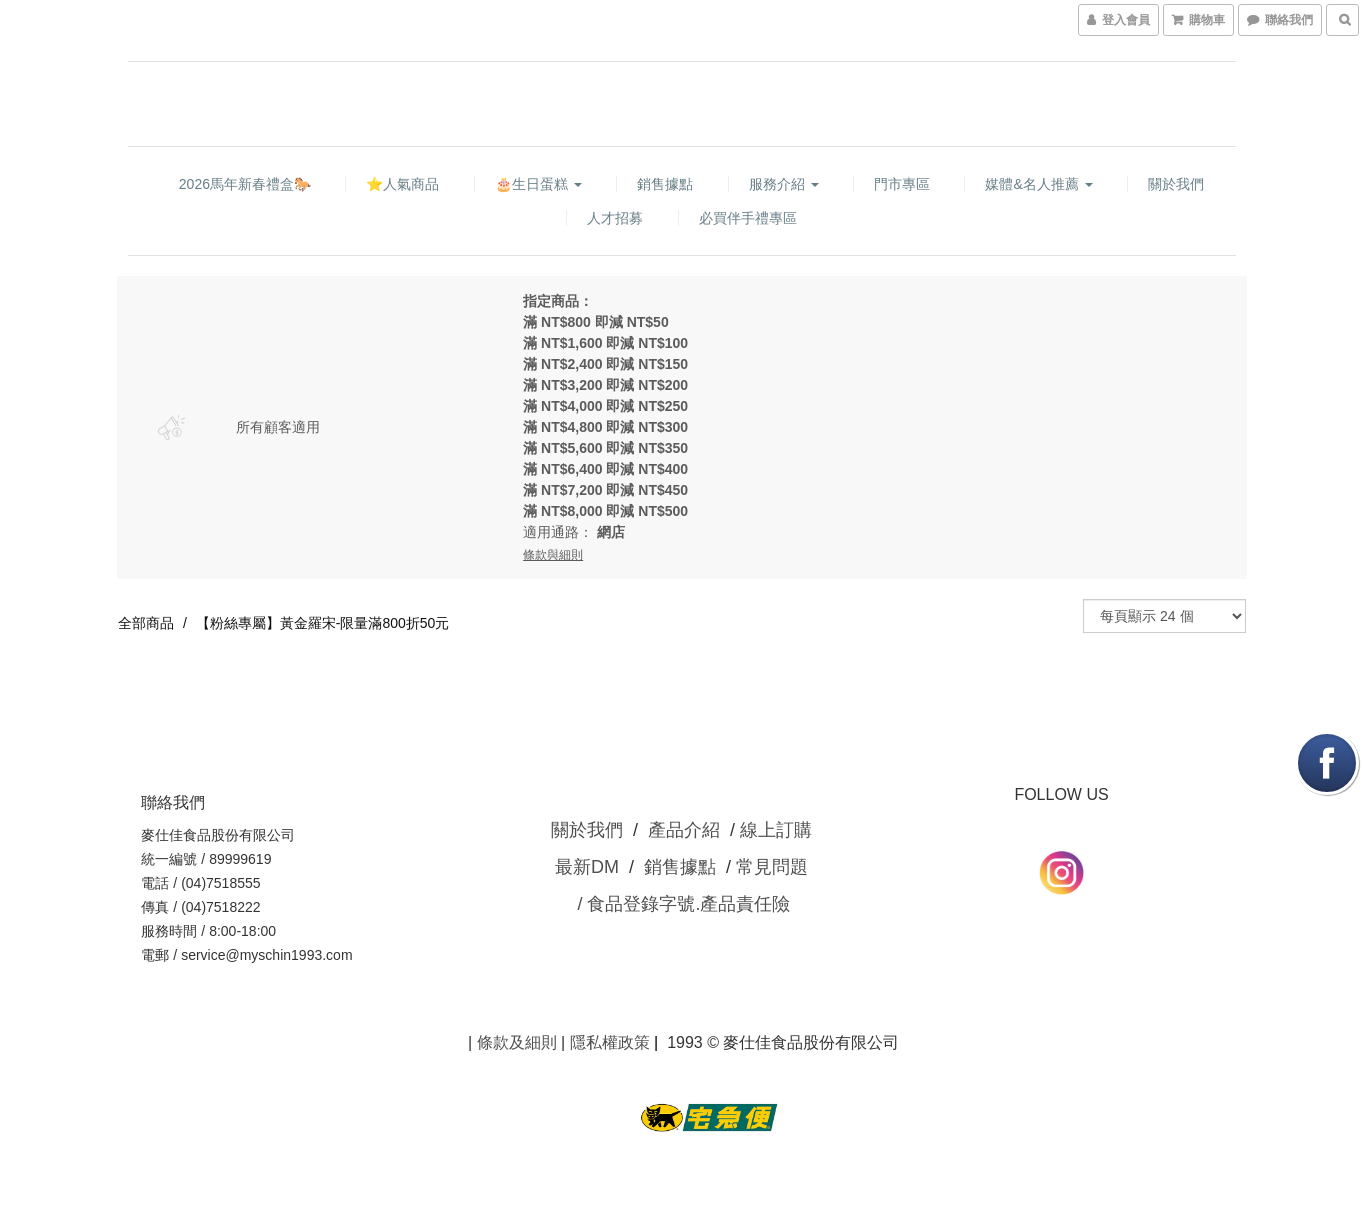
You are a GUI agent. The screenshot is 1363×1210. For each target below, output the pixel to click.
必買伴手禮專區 (748, 218)
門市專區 (902, 184)
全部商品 (146, 623)
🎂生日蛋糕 (538, 184)
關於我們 (1176, 184)
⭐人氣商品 (402, 184)
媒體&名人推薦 (1038, 184)
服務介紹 (784, 184)
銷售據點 (665, 184)
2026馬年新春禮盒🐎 (245, 184)
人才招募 (615, 218)
